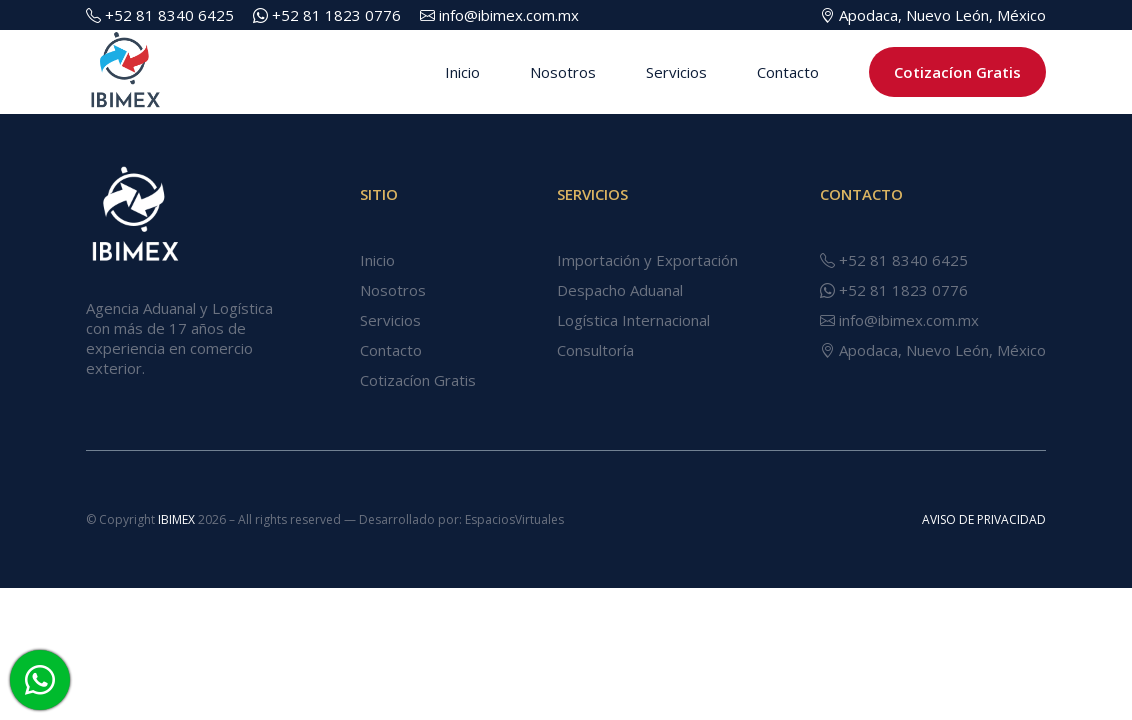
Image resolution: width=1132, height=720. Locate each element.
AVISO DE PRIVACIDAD (984, 519)
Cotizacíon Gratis (957, 72)
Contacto (788, 72)
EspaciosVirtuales (514, 519)
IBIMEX (178, 519)
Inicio (462, 72)
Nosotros (563, 72)
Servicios (676, 72)
